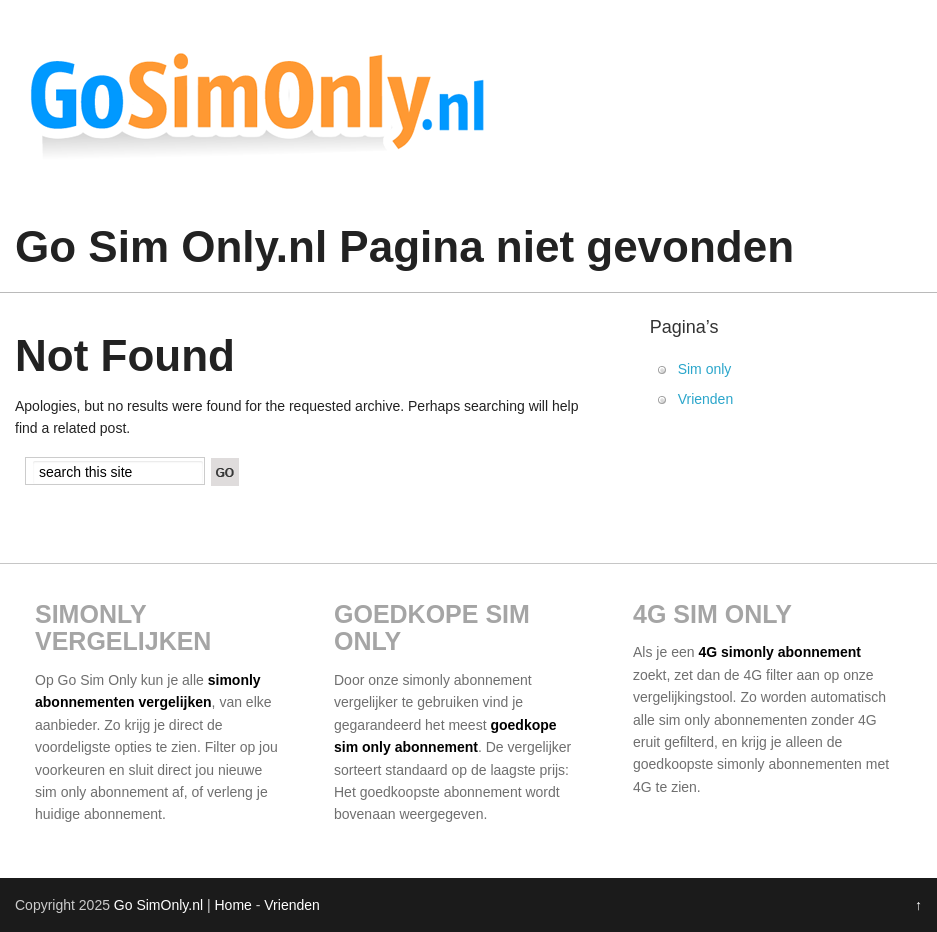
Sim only (705, 369)
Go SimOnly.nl (158, 905)
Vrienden (706, 399)
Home (232, 905)
